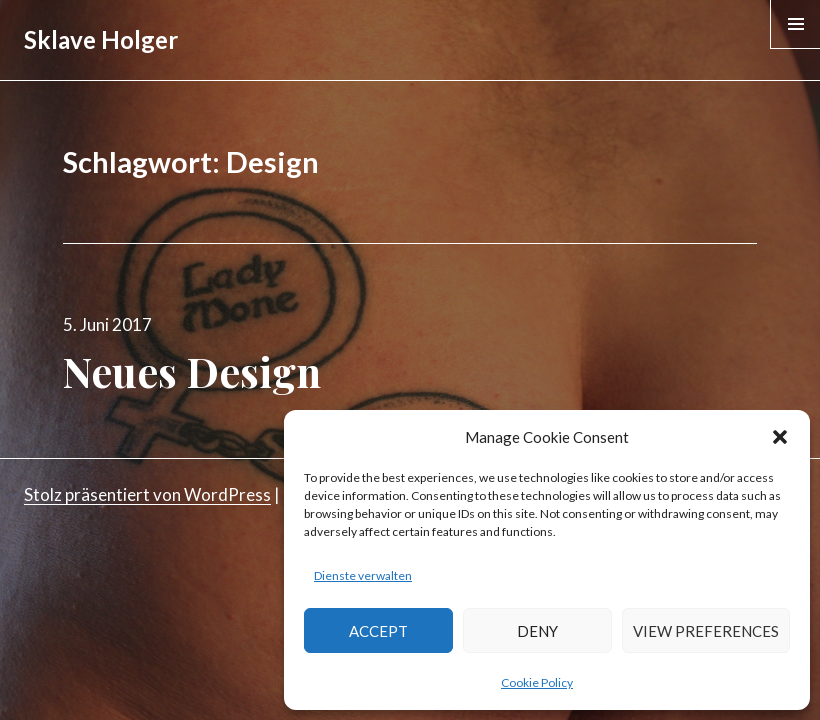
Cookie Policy (537, 682)
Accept (378, 631)
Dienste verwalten (363, 575)
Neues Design (192, 371)
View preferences (706, 631)
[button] (780, 437)
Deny (537, 631)
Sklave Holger (101, 39)
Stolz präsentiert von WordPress (147, 494)
